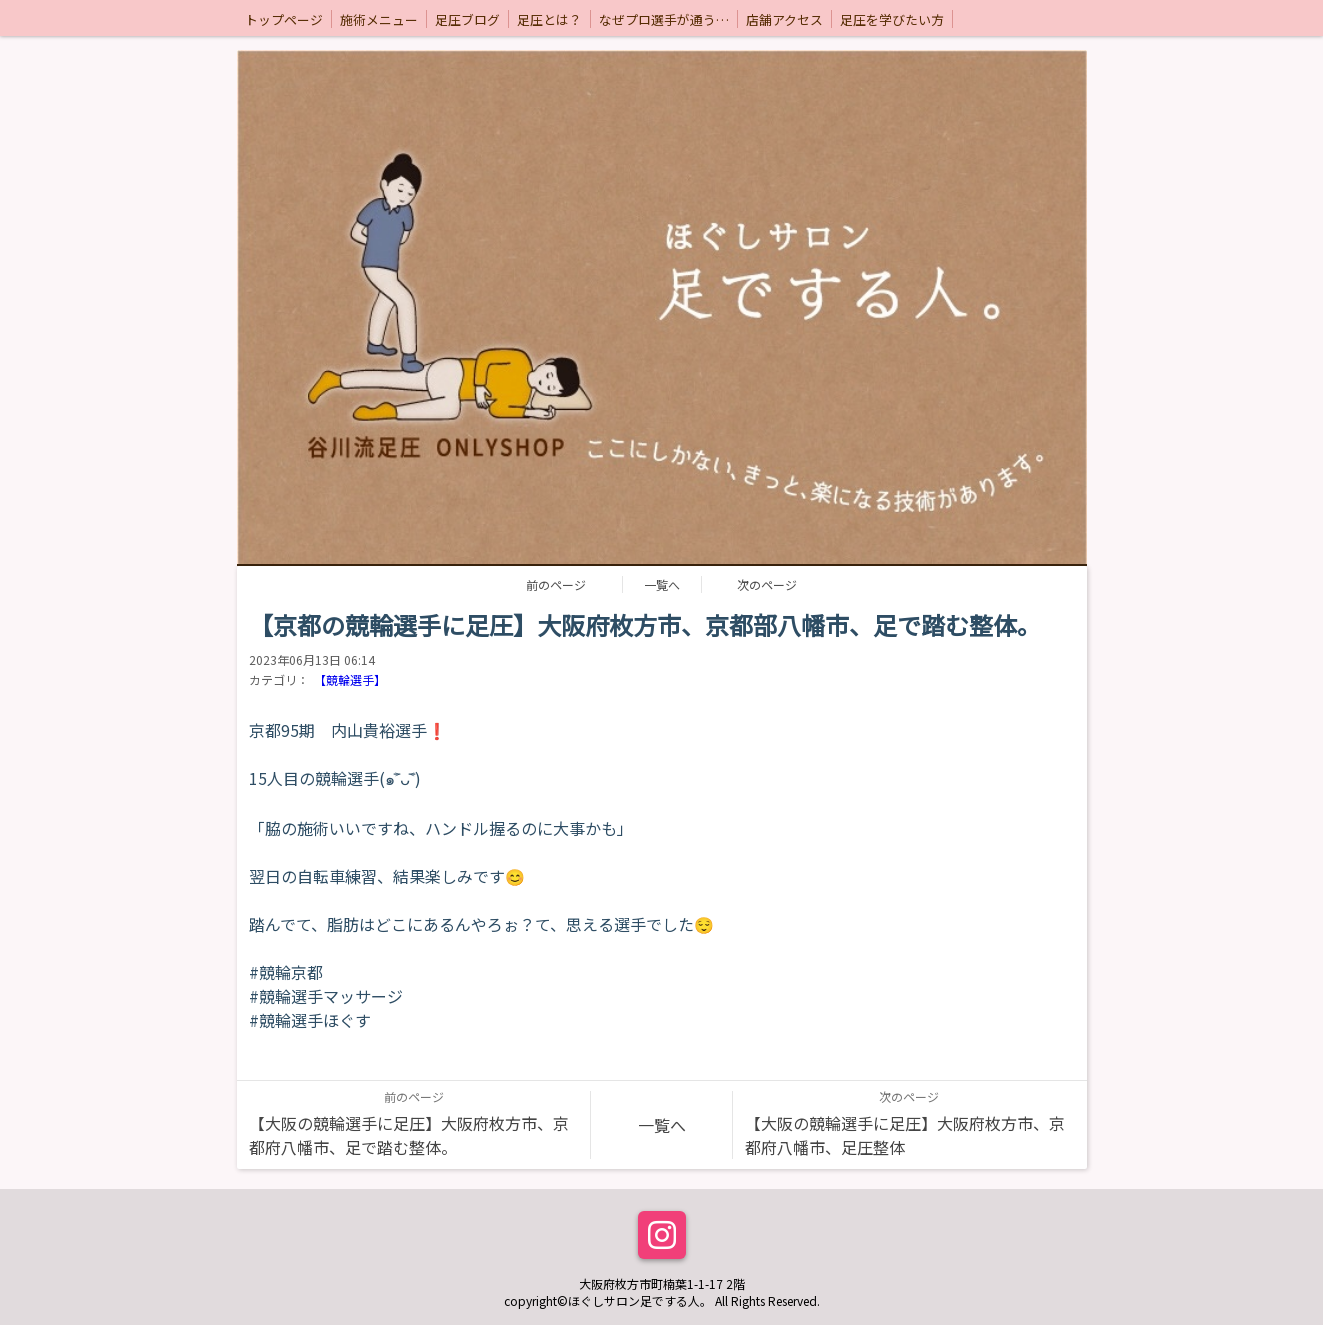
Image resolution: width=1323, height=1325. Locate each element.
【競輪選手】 (350, 679)
